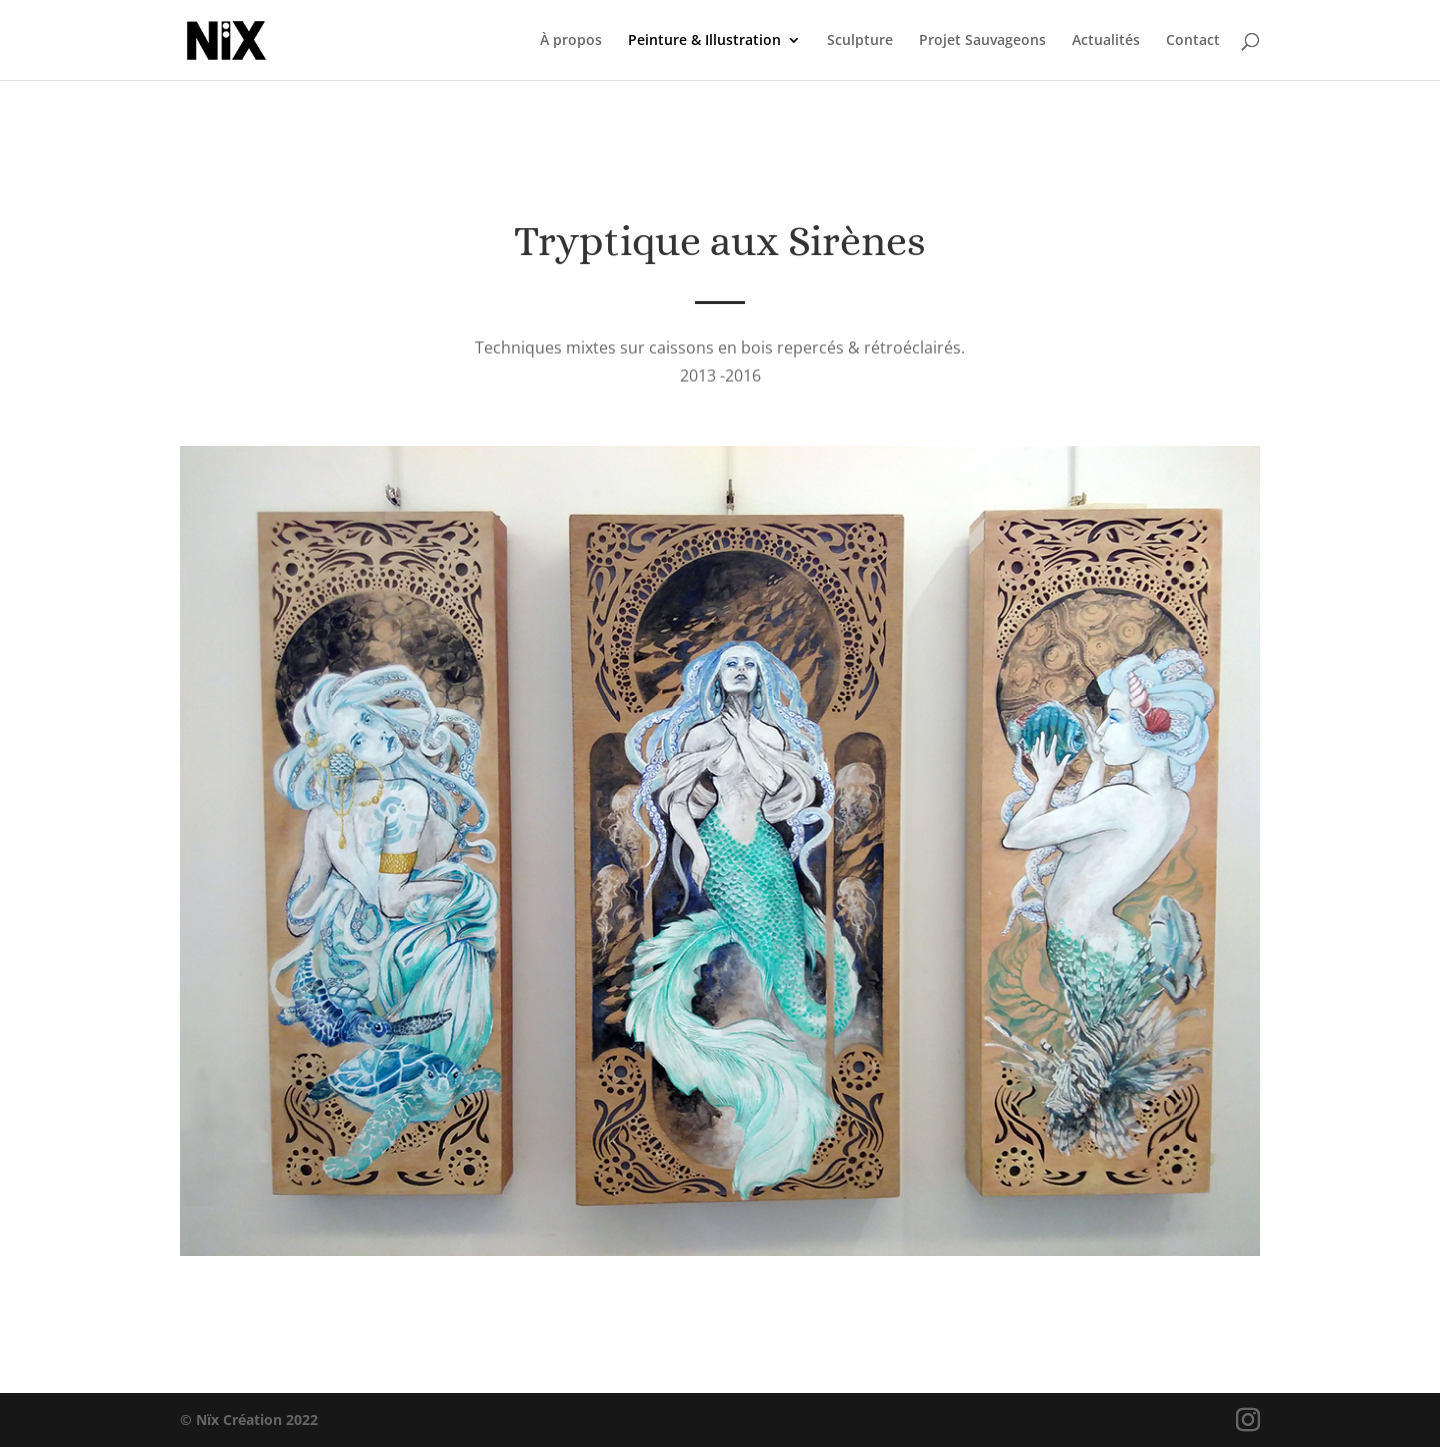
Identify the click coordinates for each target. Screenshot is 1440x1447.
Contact (1193, 41)
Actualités (1106, 41)
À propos (571, 41)
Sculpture (860, 41)
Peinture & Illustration (704, 41)
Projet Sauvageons (982, 41)
